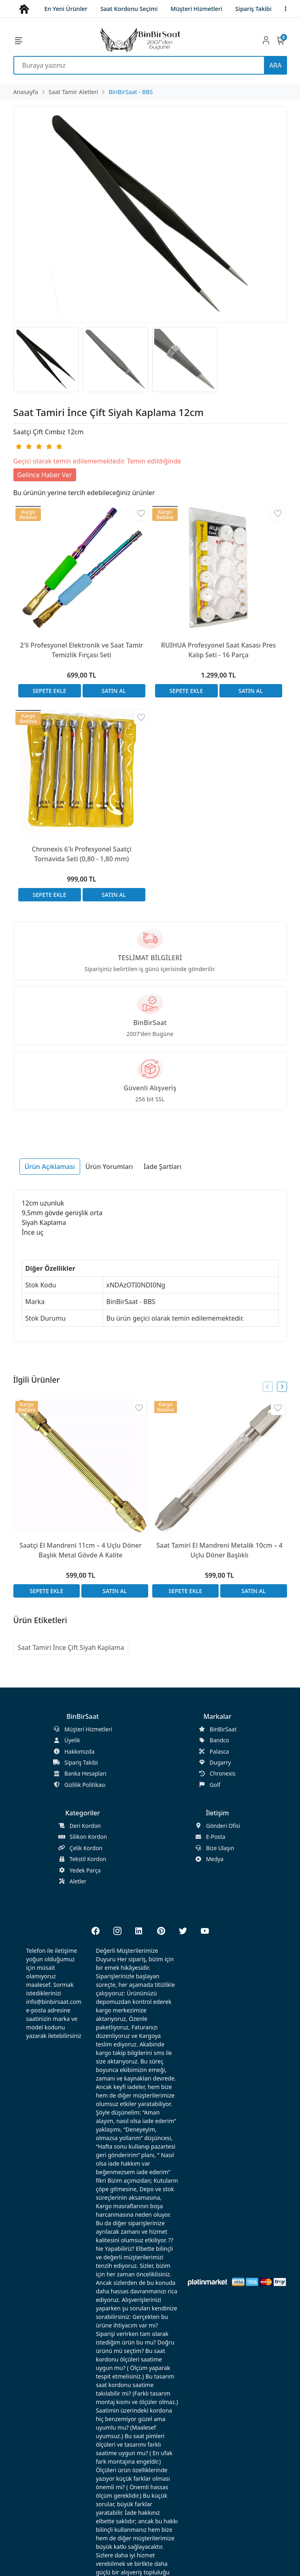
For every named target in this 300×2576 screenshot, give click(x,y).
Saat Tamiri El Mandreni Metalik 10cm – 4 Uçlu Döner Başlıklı (219, 1550)
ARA (275, 65)
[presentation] (268, 1386)
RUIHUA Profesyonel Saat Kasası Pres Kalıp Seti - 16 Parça (218, 650)
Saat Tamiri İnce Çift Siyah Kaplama (71, 1647)
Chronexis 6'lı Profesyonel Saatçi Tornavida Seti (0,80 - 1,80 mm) (82, 854)
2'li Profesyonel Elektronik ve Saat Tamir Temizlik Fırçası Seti (81, 650)
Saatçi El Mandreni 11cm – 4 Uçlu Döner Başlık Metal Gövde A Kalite (80, 1550)
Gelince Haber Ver (44, 474)
